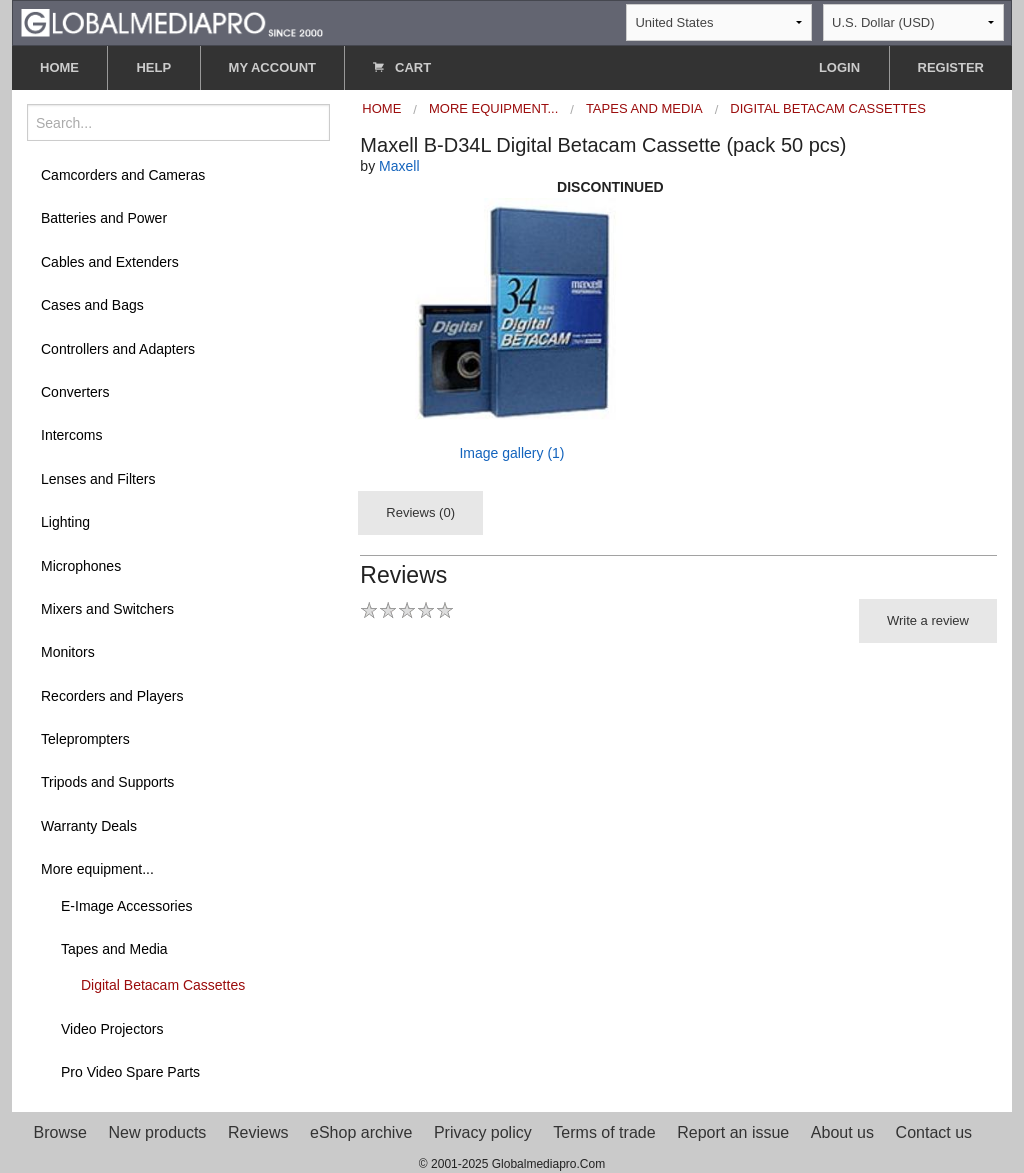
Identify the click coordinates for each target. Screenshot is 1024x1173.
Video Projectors (112, 1029)
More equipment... (97, 869)
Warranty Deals (89, 826)
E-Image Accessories (127, 906)
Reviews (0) (420, 512)
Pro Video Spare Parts (130, 1072)
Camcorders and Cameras (123, 175)
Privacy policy (483, 1132)
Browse (60, 1132)
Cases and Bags (92, 305)
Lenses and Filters (98, 479)
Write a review (928, 620)
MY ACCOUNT (272, 67)
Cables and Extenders (110, 262)
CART (402, 67)
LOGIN (839, 67)
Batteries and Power (104, 218)
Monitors (68, 652)
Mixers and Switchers (107, 609)
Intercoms (71, 435)
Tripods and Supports (107, 782)
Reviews (258, 1132)
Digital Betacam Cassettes (163, 985)
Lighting (65, 522)
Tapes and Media (114, 949)
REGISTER (951, 67)
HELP (153, 67)
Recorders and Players (112, 696)
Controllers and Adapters (118, 349)
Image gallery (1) (511, 453)
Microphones (81, 566)
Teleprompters (85, 739)
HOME (59, 67)
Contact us (934, 1132)
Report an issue (733, 1132)
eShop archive (361, 1132)
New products (158, 1132)
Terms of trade (604, 1132)
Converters (75, 392)
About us (842, 1132)
